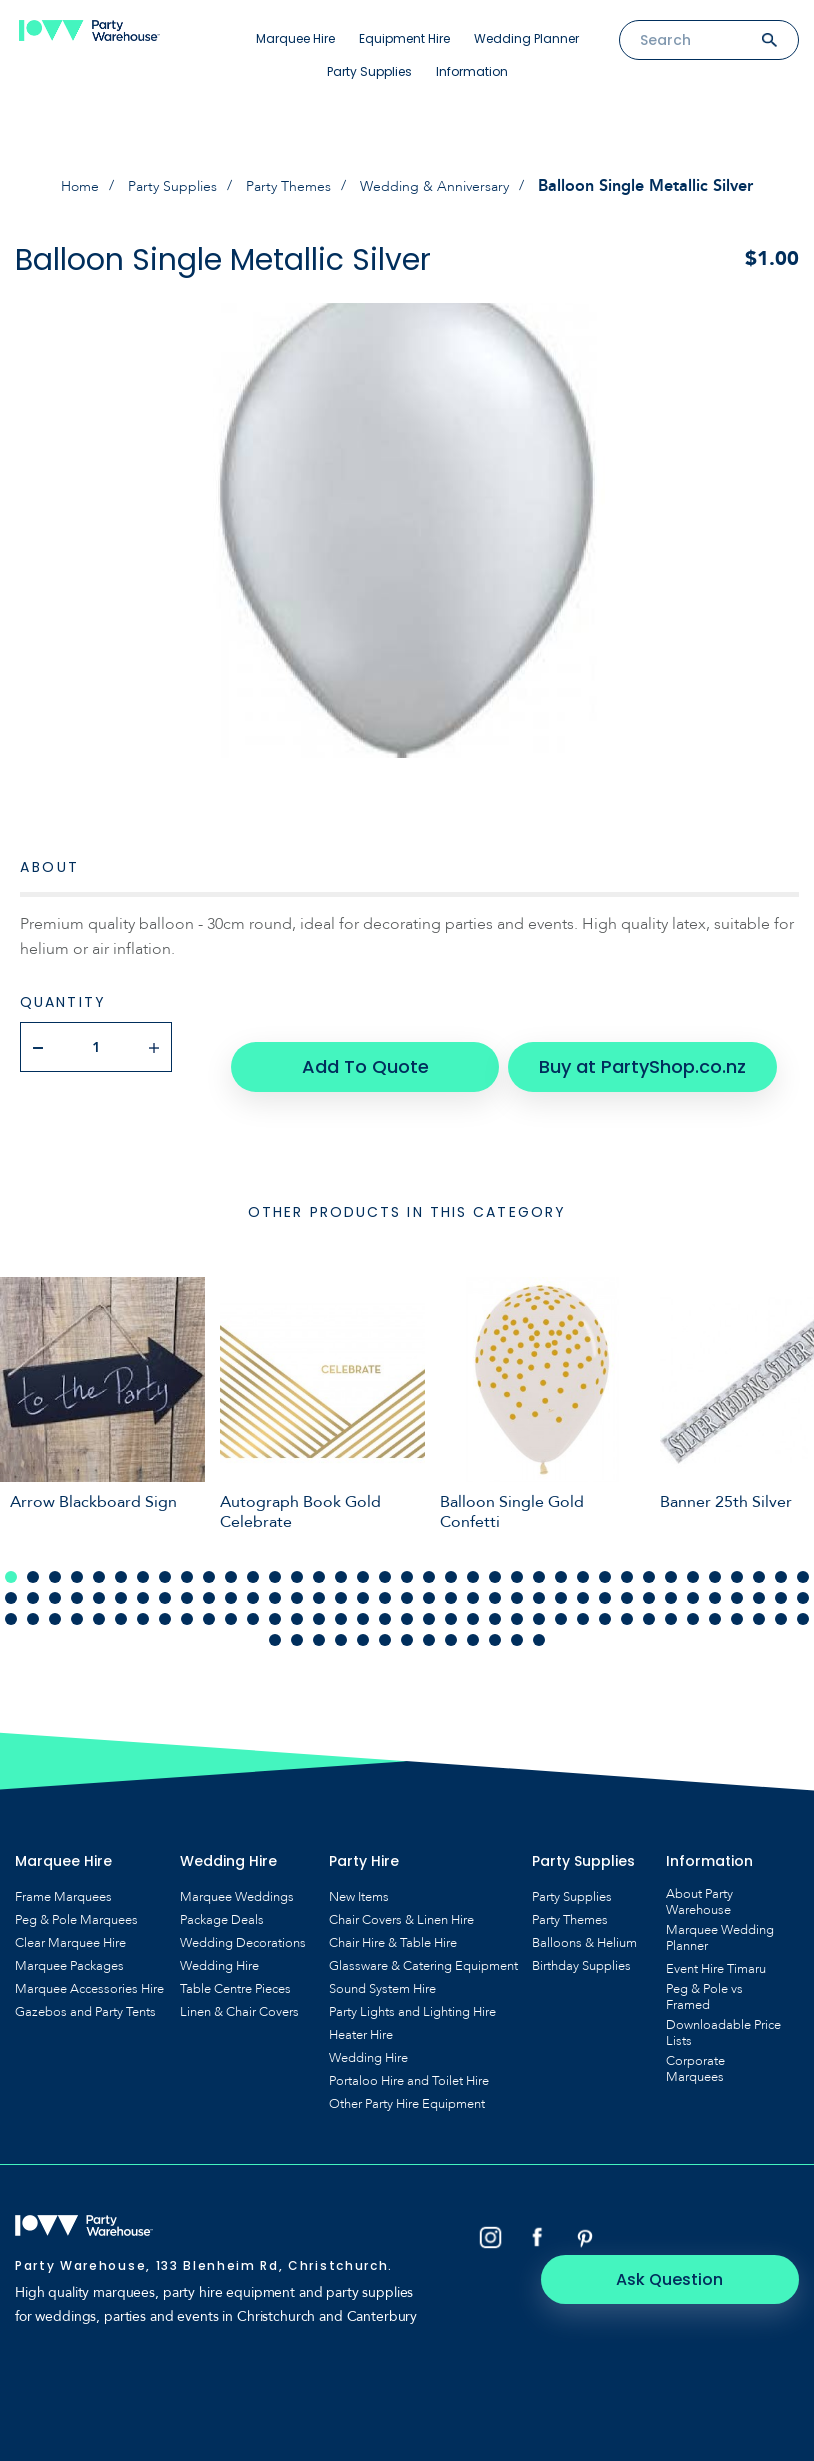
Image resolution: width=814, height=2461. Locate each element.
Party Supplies (369, 71)
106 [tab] (693, 1598)
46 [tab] (187, 1577)
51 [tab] (297, 1577)
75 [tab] (11, 1598)
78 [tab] (77, 1598)
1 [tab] (11, 1556)
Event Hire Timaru (716, 1948)
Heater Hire (361, 2014)
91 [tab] (363, 1598)
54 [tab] (363, 1577)
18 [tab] (385, 1556)
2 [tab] (33, 1556)
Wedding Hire (219, 1945)
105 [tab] (671, 1598)
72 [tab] (759, 1577)
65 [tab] (605, 1577)
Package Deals (222, 1899)
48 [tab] (231, 1577)
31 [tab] (671, 1556)
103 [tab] (627, 1598)
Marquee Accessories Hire (89, 1968)
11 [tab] (231, 1556)
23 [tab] (495, 1556)
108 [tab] (737, 1598)
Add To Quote (372, 1045)
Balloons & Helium (584, 1922)
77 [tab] (55, 1598)
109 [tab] (759, 1598)
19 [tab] (407, 1556)
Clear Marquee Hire (70, 1922)
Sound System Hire (382, 1968)
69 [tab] (693, 1577)
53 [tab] (341, 1577)
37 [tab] (803, 1556)
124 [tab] (539, 1619)
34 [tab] (737, 1556)
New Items (359, 1876)
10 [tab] (209, 1556)
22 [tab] (473, 1556)
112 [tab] (275, 1619)
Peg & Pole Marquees (76, 1899)
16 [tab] (341, 1556)
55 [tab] (385, 1577)
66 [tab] (627, 1577)
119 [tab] (429, 1619)
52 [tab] (319, 1577)
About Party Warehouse (699, 1881)
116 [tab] (363, 1619)
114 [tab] (319, 1619)
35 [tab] (759, 1556)
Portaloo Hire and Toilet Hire (409, 2060)
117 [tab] (385, 1619)
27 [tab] (583, 1556)
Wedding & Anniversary (449, 186)
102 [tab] (605, 1598)
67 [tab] (649, 1577)
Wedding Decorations (243, 1922)
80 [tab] (121, 1598)
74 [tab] (803, 1577)
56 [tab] (407, 1577)
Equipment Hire (404, 38)
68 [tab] (671, 1577)
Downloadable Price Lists (723, 2012)
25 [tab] (539, 1556)
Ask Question (714, 2215)
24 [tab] (517, 1556)
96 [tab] (473, 1598)
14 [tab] (297, 1556)
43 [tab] (121, 1577)
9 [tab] (187, 1556)
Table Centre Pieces (235, 1968)
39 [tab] (33, 1577)
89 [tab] (319, 1598)
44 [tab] (143, 1577)
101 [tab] (583, 1598)
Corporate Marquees (695, 2048)
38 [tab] (11, 1577)
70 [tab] (715, 1577)
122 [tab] (495, 1619)
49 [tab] (253, 1577)
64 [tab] (583, 1577)
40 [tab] (55, 1577)
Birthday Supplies (581, 1945)
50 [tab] (275, 1577)
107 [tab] (715, 1598)
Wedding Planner (526, 38)
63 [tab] (561, 1577)
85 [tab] (231, 1598)
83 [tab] (187, 1598)
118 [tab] (407, 1619)
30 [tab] (649, 1556)
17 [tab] (363, 1556)
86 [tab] (253, 1598)
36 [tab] (781, 1556)
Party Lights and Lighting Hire (412, 1991)
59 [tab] (473, 1577)
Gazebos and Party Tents (85, 1991)
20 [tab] (429, 1556)
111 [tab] (803, 1598)
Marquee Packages (69, 1945)
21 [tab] (451, 1556)
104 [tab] (649, 1598)
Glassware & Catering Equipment (423, 1945)
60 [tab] (495, 1577)
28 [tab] (605, 1556)
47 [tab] (209, 1577)
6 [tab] (121, 1556)
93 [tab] (407, 1598)
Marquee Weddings (237, 1876)
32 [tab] (693, 1556)
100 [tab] (561, 1598)
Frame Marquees (63, 1876)
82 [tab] (165, 1598)
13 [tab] (275, 1556)
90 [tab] (341, 1598)
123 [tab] (517, 1619)
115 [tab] (341, 1619)
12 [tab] (253, 1556)
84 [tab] (209, 1598)
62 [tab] (539, 1577)
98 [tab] (517, 1598)
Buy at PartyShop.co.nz (618, 1045)
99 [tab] (539, 1598)
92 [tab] (385, 1598)
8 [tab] (165, 1556)
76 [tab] (33, 1598)
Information (472, 71)
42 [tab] (99, 1577)
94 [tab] (429, 1598)
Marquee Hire (295, 38)
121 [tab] (473, 1619)
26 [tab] (561, 1556)
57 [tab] (429, 1577)
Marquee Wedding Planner (720, 1917)
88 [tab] (297, 1598)
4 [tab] (77, 1556)
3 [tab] (55, 1556)
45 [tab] (165, 1577)
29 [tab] (627, 1556)
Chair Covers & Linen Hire (401, 1899)
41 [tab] (77, 1577)
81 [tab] (143, 1598)
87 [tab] (275, 1598)
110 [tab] (781, 1598)
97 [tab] (495, 1598)
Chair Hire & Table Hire (393, 1922)
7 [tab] (143, 1556)
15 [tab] (319, 1556)
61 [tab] (517, 1577)
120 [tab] (451, 1619)
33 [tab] (715, 1556)
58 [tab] (451, 1577)
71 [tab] (737, 1577)
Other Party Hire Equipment (407, 2083)
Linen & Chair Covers (239, 1991)
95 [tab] (451, 1598)
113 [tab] (297, 1619)
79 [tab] (99, 1598)
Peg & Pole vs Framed (704, 1976)
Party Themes (288, 186)
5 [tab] (99, 1556)
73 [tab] (781, 1577)
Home (58, 186)
